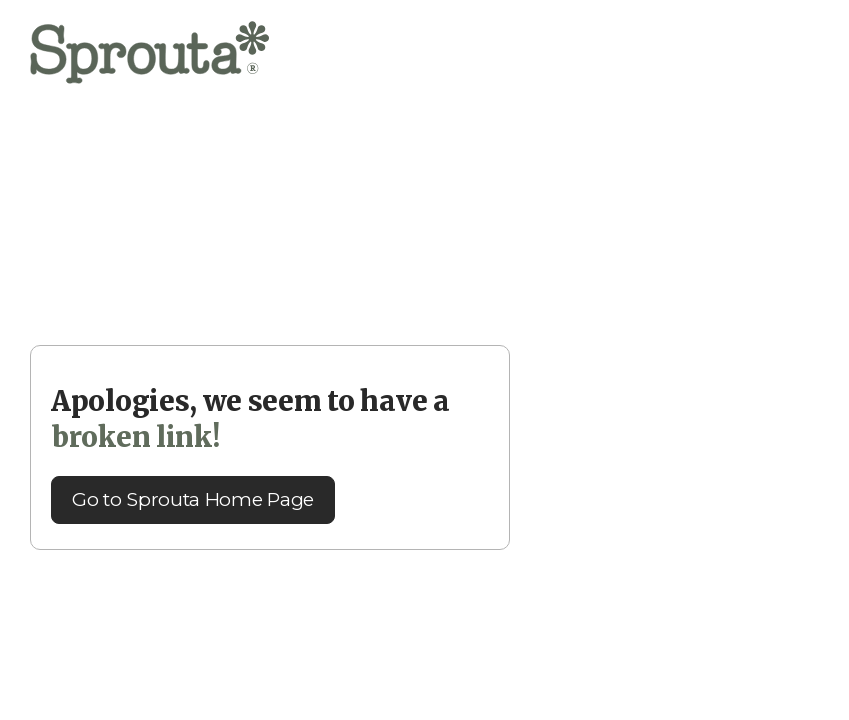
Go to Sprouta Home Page (193, 499)
